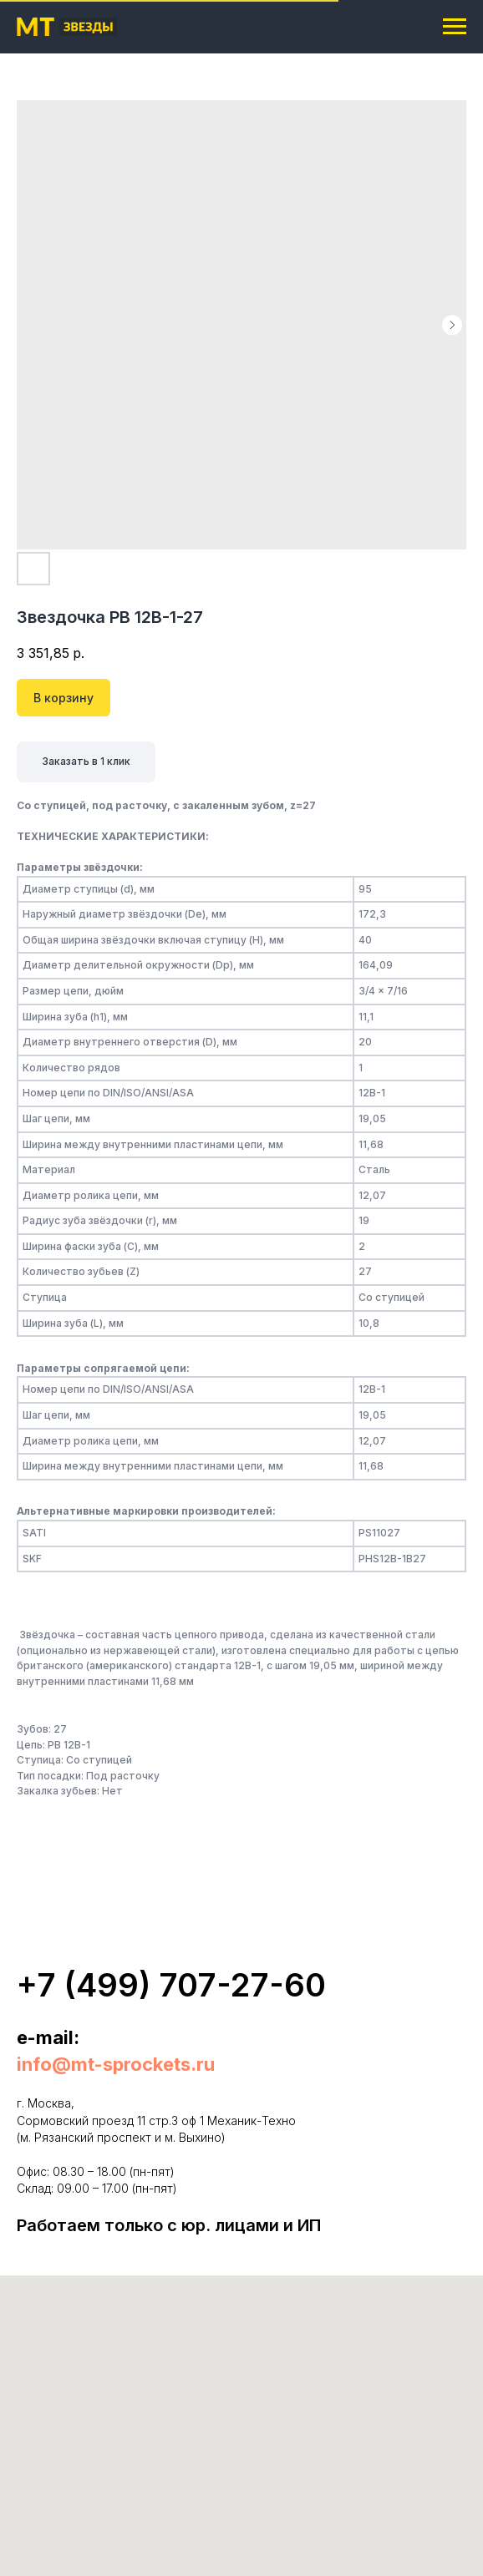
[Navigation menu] (454, 26)
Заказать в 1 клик (86, 761)
